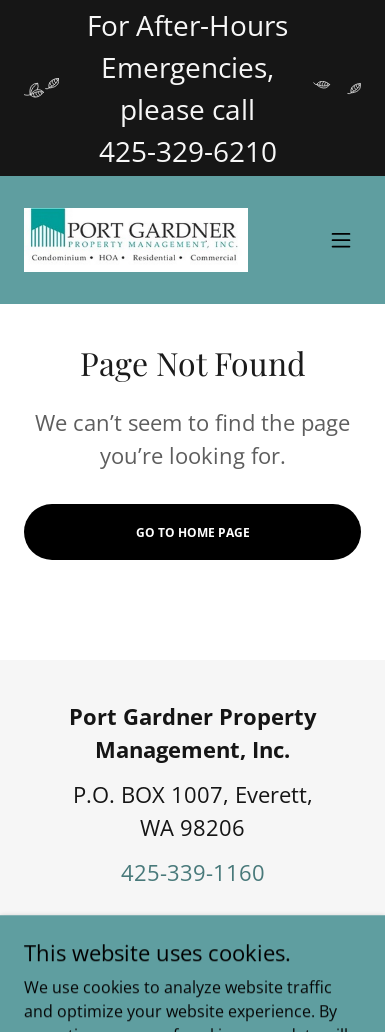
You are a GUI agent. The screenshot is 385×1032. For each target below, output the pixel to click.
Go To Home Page (193, 532)
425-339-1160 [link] (193, 872)
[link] (136, 240)
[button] (341, 240)
